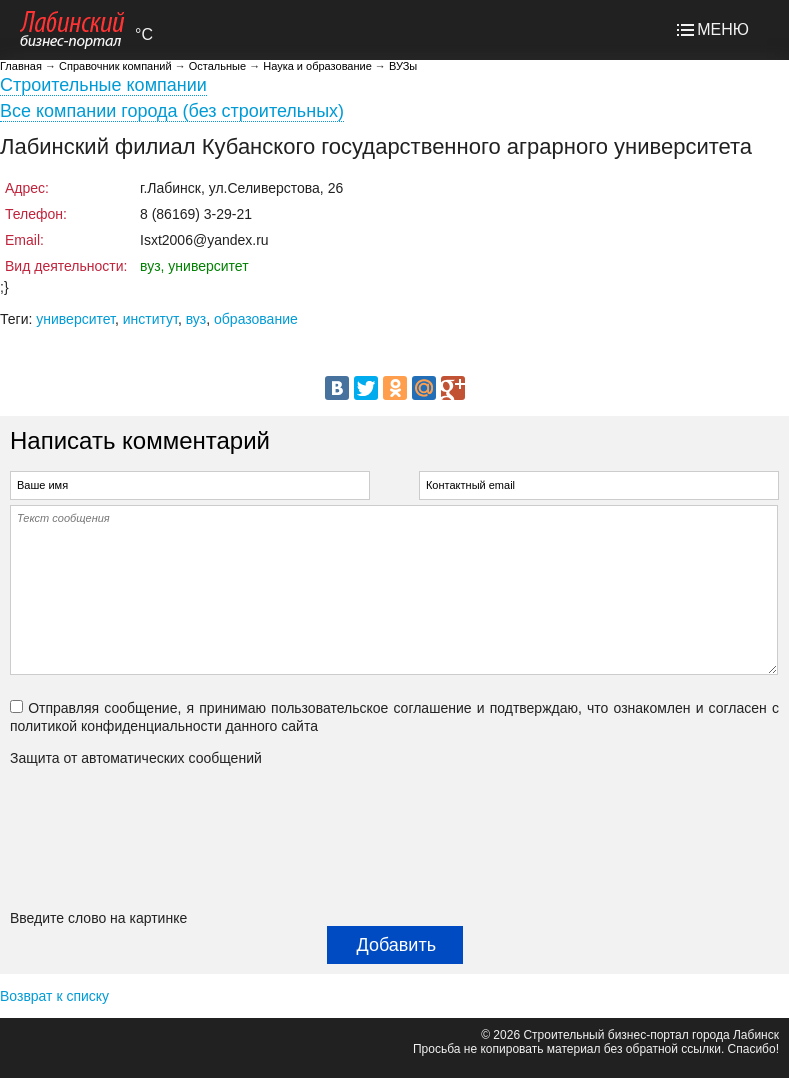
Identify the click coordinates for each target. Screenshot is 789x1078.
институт (150, 319)
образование (256, 319)
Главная (21, 66)
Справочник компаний (115, 66)
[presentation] (92, 838)
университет (75, 319)
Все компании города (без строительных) (172, 111)
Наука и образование (317, 66)
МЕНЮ (723, 29)
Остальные (217, 66)
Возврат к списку (54, 996)
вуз (196, 319)
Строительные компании (103, 85)
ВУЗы (403, 66)
